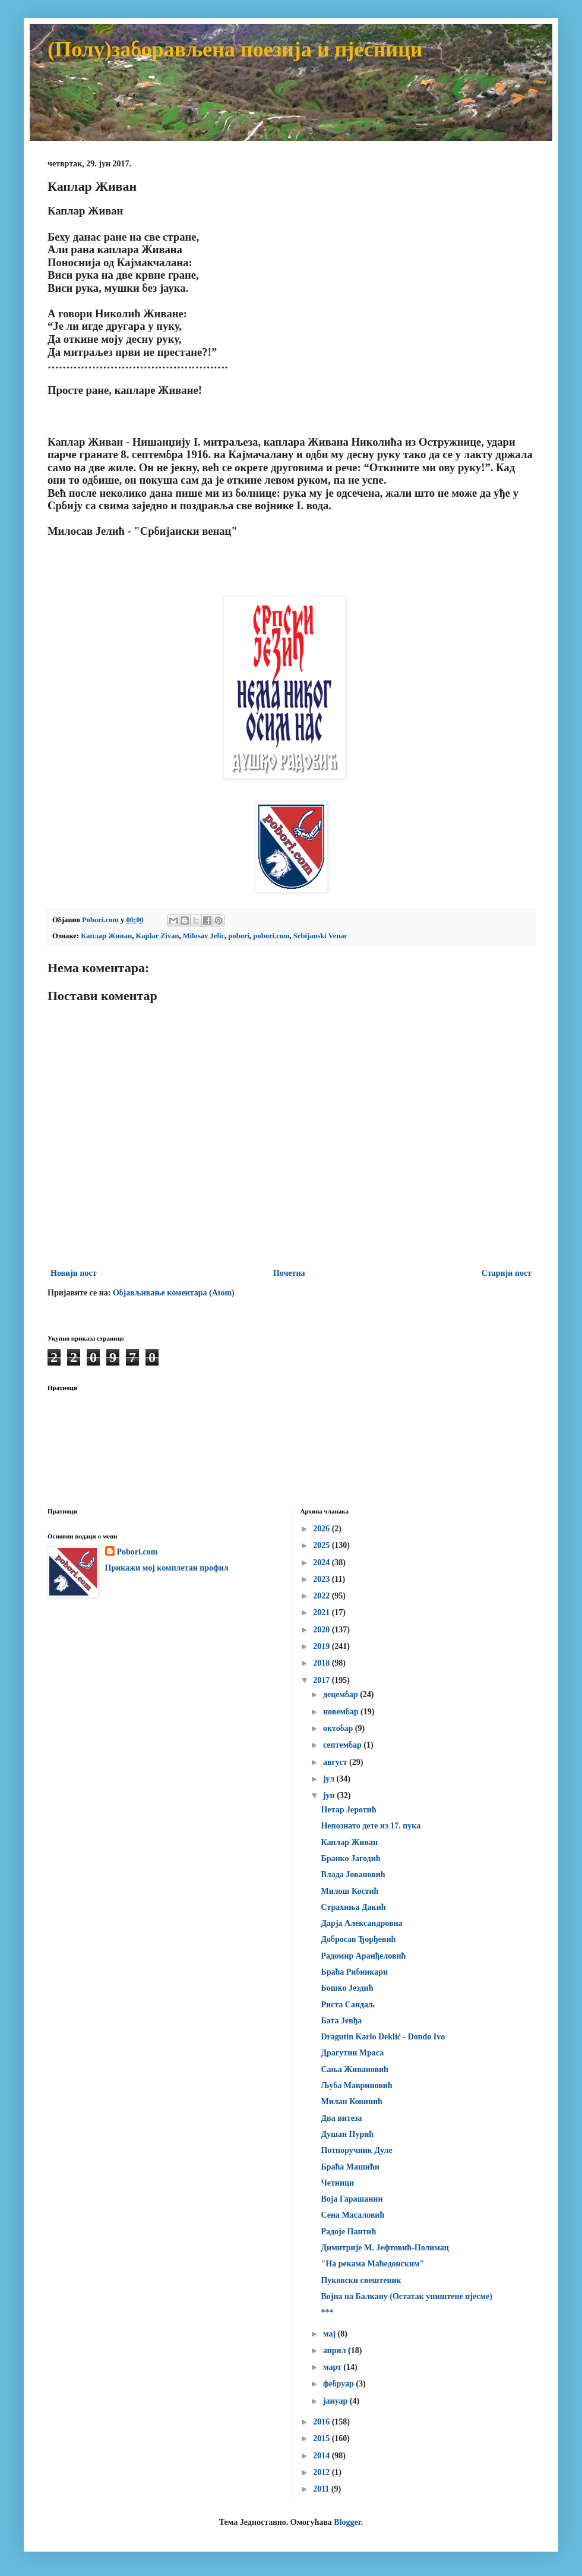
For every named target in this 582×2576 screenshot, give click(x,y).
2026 (322, 1528)
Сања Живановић (354, 2069)
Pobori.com (137, 1551)
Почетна (289, 1273)
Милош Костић (349, 1891)
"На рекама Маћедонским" (372, 2263)
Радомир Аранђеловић (363, 1955)
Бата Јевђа (341, 2020)
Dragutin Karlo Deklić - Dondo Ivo (383, 2036)
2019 (322, 1646)
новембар (341, 1711)
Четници (337, 2182)
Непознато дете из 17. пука (370, 1825)
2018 (322, 1663)
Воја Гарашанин (351, 2199)
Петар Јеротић (348, 1809)
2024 (322, 1562)
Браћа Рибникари (354, 1972)
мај (330, 2333)
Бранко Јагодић (350, 1858)
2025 (322, 1545)
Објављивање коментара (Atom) (174, 1292)
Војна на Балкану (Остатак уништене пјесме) (406, 2296)
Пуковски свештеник (361, 2280)
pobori (238, 936)
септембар (343, 1745)
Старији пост (507, 1273)
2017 (322, 1680)
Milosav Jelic (203, 936)
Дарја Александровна (361, 1923)
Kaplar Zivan (157, 936)
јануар (336, 2401)
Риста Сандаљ (348, 2004)
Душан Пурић (347, 2134)
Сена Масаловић (352, 2215)
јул (330, 1778)
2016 (322, 2421)
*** (327, 2312)
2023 (322, 1579)
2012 (322, 2472)
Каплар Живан (106, 936)
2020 (322, 1629)
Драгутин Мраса (352, 2052)
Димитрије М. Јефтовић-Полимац (384, 2247)
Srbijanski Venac (320, 936)
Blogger (347, 2522)
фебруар (339, 2383)
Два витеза (341, 2118)
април (335, 2350)
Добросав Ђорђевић (358, 1939)
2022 (322, 1595)
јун (330, 1795)
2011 (322, 2488)
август (336, 1762)
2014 (322, 2455)
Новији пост (73, 1273)
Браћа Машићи (350, 2166)
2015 (322, 2438)
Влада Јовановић (353, 1874)
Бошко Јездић (347, 1988)
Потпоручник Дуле (356, 2150)
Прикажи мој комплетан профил (167, 1567)
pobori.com (271, 936)
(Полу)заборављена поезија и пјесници (235, 49)
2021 (322, 1612)
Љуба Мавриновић (356, 2085)
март (333, 2367)
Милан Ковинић (351, 2101)
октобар (339, 1728)
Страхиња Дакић (353, 1907)
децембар (341, 1694)
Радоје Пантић (348, 2231)
